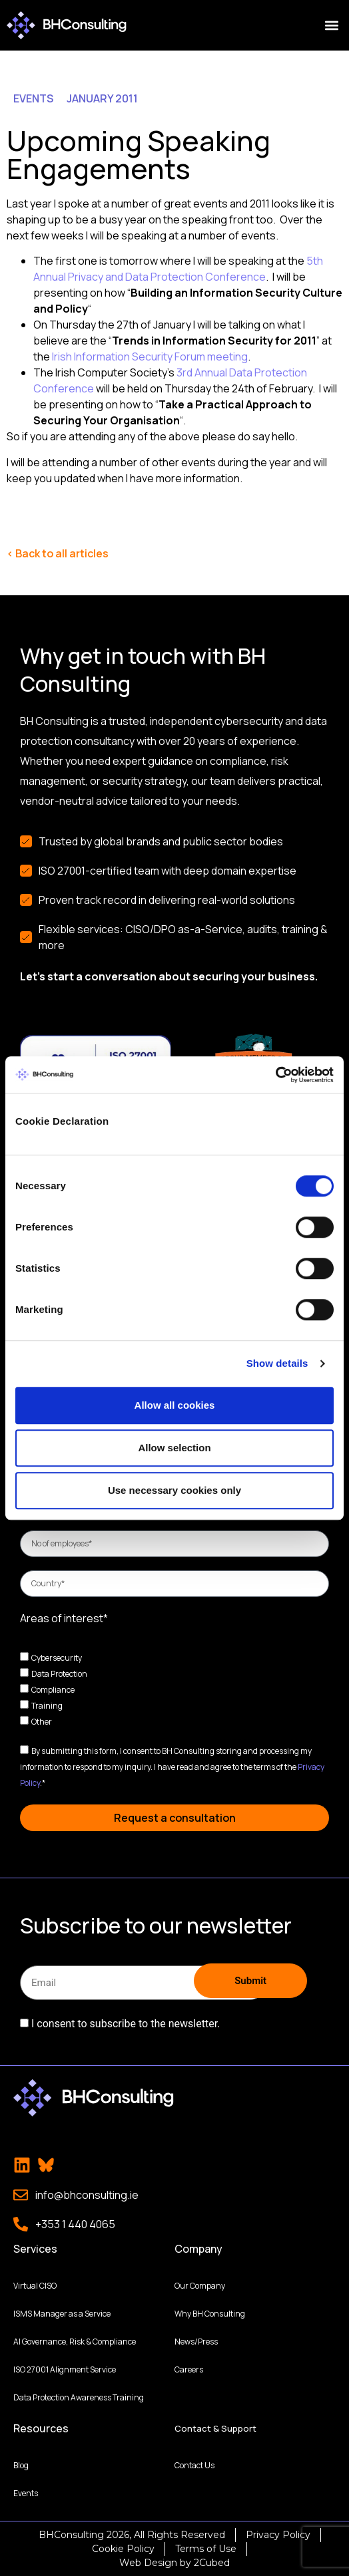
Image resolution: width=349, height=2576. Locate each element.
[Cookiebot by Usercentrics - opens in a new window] (275, 1074)
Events (25, 2492)
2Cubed (212, 2562)
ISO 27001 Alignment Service (64, 2368)
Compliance (53, 1689)
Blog (21, 2464)
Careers (188, 2368)
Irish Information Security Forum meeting (149, 356)
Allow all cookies (175, 1405)
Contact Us (194, 2464)
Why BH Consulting (209, 2313)
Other (41, 1721)
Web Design (148, 2562)
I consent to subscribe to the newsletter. (125, 2024)
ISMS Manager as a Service (62, 2313)
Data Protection (59, 1673)
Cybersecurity (56, 1657)
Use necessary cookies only (174, 1490)
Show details (277, 1363)
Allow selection (174, 1447)
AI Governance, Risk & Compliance (74, 2341)
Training (47, 1705)
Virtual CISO (35, 2285)
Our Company (199, 2285)
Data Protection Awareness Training (78, 2396)
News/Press (196, 2341)
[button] (331, 26)
